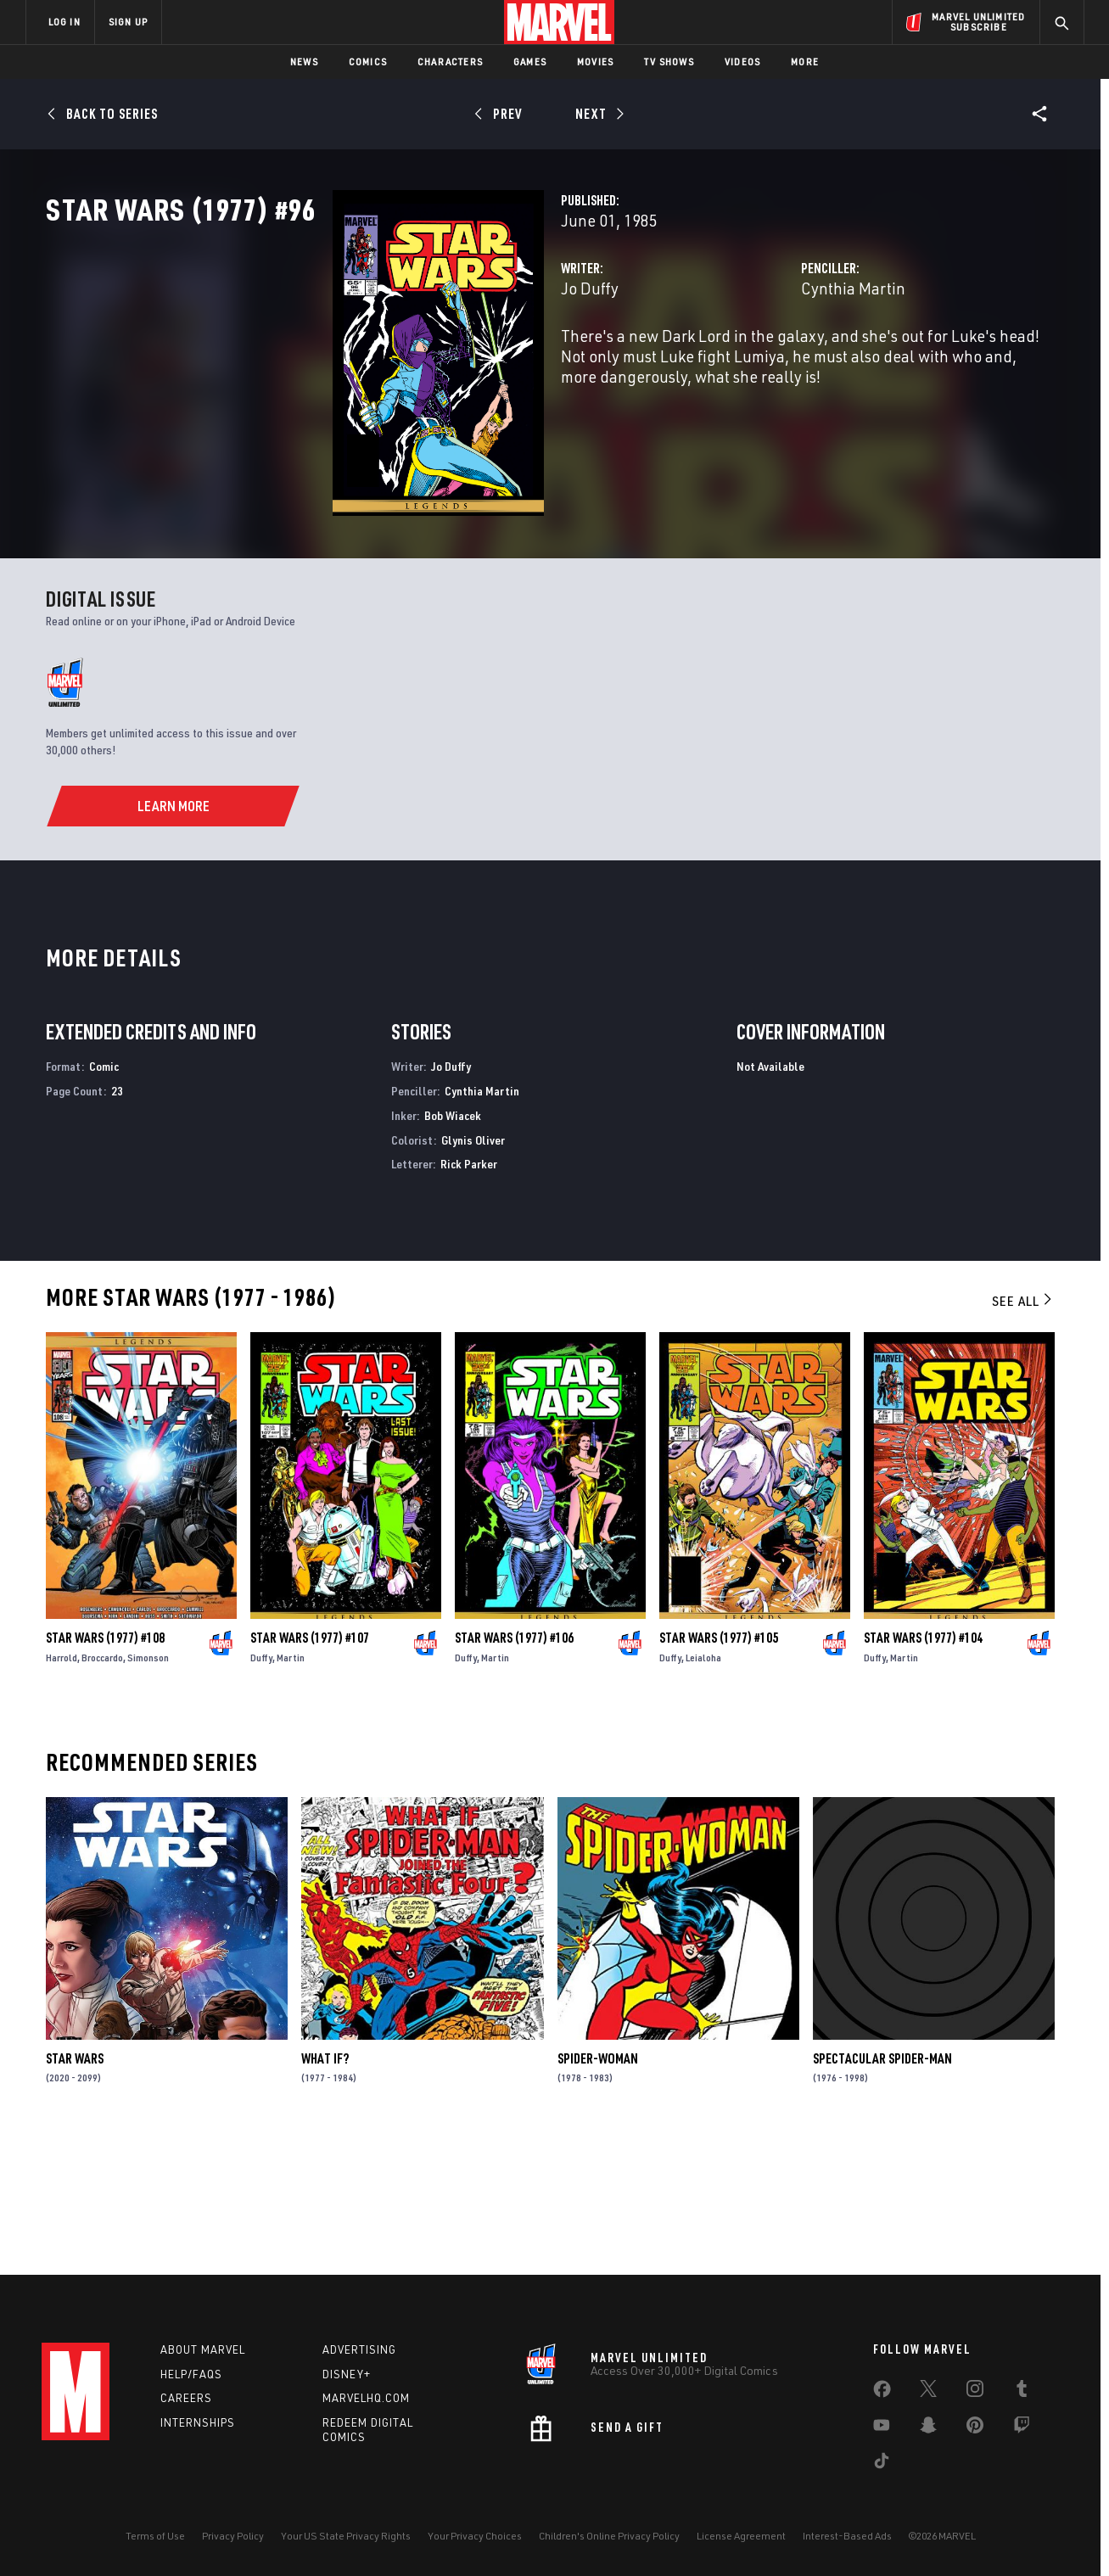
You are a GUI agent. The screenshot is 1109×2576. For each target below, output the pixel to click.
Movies (595, 61)
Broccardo (102, 1789)
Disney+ (346, 2374)
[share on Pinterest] (974, 2428)
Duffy (261, 1789)
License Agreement (741, 2535)
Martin (291, 1789)
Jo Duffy (389, 362)
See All (1023, 1432)
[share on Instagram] (974, 2391)
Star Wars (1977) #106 (514, 1769)
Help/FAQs (191, 2374)
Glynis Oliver (473, 1271)
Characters (450, 61)
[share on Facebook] (882, 2392)
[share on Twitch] (1021, 2428)
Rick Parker (468, 1295)
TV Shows (669, 61)
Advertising (359, 2349)
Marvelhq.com (366, 2398)
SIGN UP (128, 21)
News (304, 61)
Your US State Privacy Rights (346, 2535)
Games (529, 61)
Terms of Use (155, 2535)
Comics (368, 61)
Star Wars (75, 2189)
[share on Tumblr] (1021, 2391)
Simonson (148, 1789)
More (805, 61)
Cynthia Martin (753, 362)
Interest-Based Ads (847, 2535)
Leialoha (703, 1789)
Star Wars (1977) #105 (718, 1769)
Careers (186, 2398)
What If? (325, 2189)
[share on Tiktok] (881, 2464)
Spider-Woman (597, 2189)
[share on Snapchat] (928, 2428)
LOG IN (64, 21)
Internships (197, 2422)
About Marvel (202, 2349)
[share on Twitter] (928, 2391)
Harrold (61, 1789)
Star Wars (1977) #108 (105, 1769)
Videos (742, 61)
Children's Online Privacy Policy (609, 2535)
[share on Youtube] (881, 2428)
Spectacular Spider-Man (882, 2189)
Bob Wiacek (452, 1247)
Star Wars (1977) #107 (309, 1769)
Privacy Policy (233, 2535)
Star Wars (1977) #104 (923, 1769)
